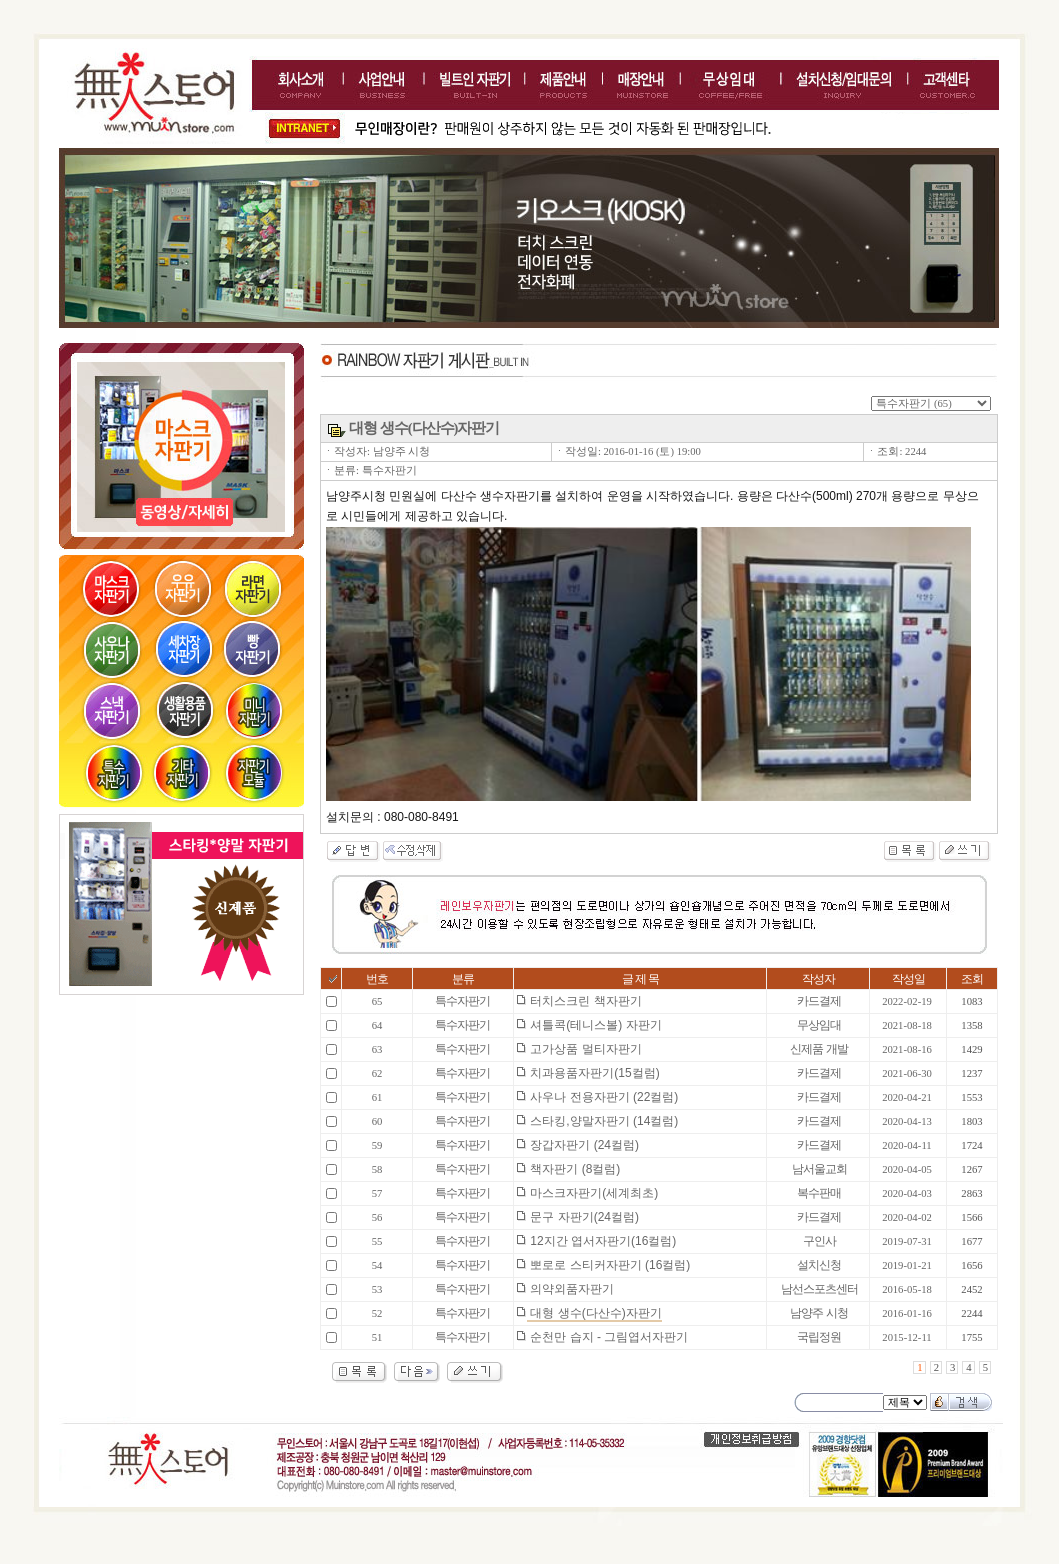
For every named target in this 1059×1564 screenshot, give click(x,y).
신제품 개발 (818, 1049)
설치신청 (819, 1265)
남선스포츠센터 (819, 1289)
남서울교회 (819, 1169)
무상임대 (819, 1025)
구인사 (819, 1241)
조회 (972, 979)
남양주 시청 (818, 1313)
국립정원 (819, 1337)
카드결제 (819, 1001)
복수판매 (819, 1193)
